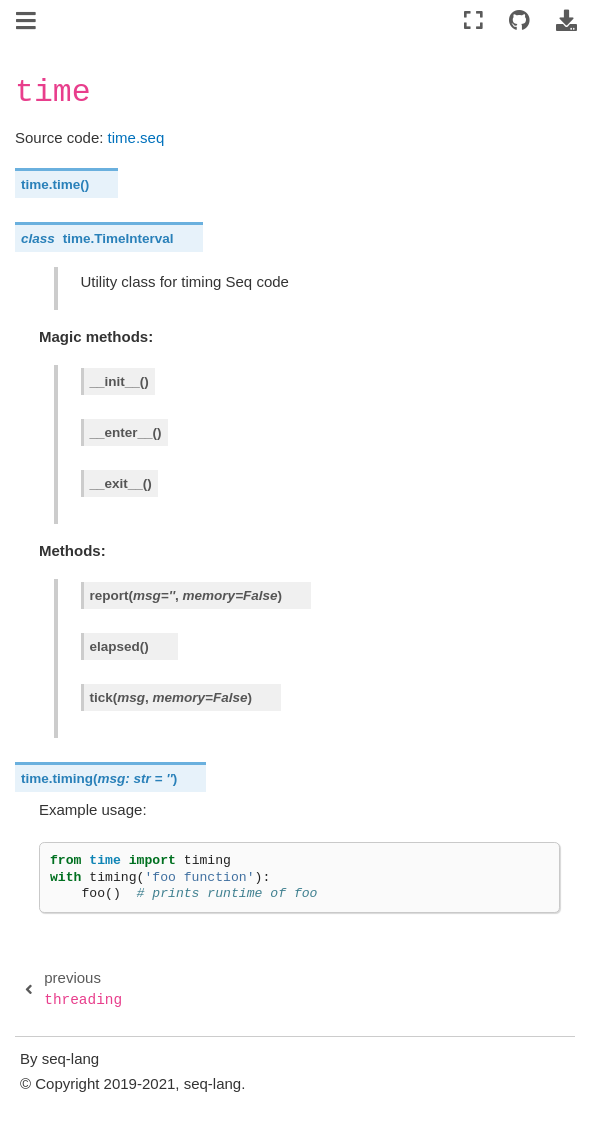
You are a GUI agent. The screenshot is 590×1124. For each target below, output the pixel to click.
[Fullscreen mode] (473, 21)
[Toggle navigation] (27, 23)
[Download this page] (566, 21)
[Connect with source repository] (519, 21)
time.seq (136, 137)
